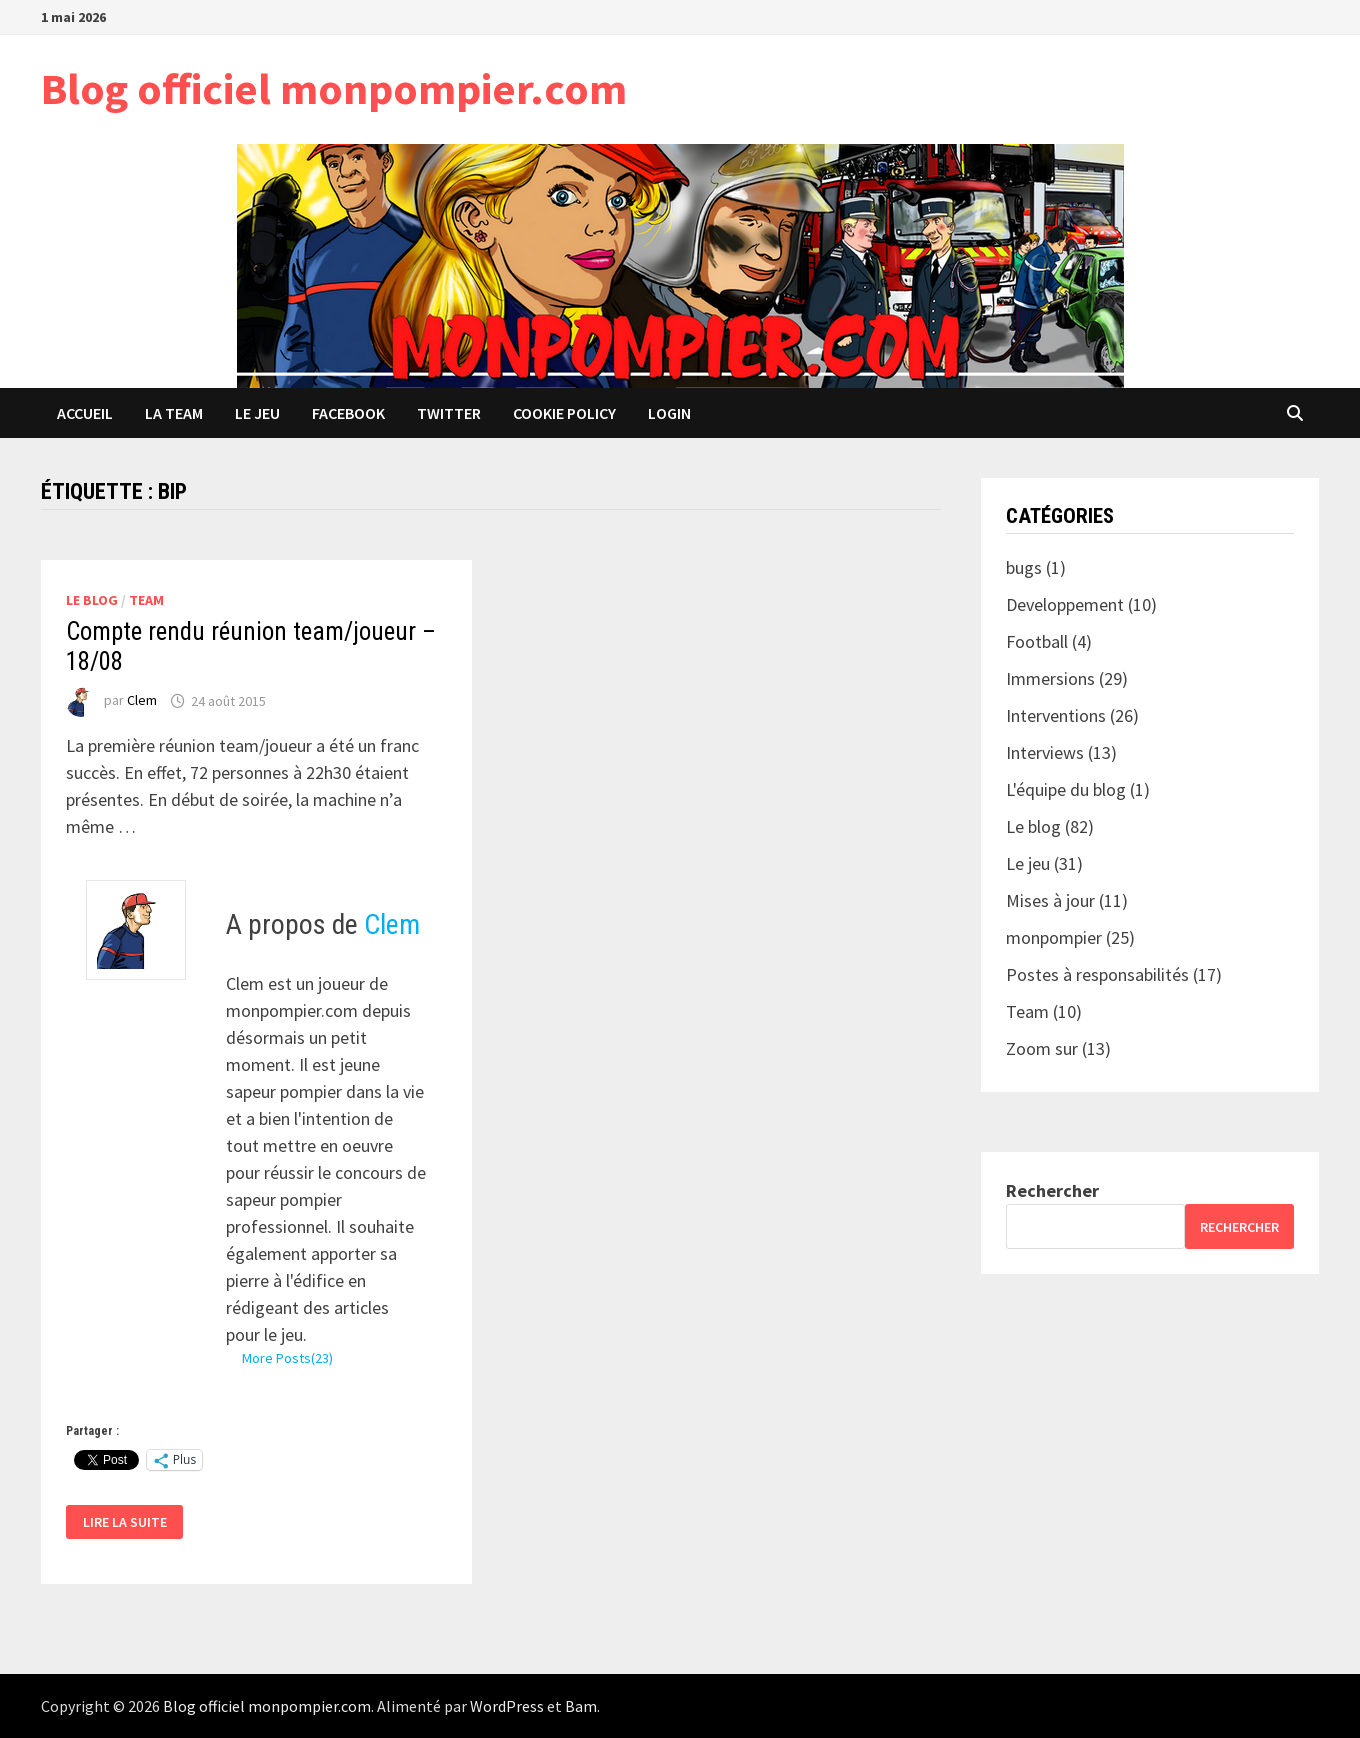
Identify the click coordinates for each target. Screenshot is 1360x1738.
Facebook (348, 413)
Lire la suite (126, 1522)
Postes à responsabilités (1097, 974)
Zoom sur (1042, 1048)
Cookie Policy (564, 413)
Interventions (1056, 715)
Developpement (1065, 604)
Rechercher (1052, 1190)
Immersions (1050, 678)
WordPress (507, 1706)
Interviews (1045, 752)
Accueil (85, 413)
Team (146, 600)
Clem (142, 701)
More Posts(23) (287, 1358)
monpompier (1054, 937)
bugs (1024, 567)
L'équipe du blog (1066, 789)
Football (1037, 641)
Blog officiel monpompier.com (334, 88)
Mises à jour (1050, 900)
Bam (581, 1706)
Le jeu (257, 413)
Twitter (449, 413)
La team (174, 413)
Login (669, 413)
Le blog (92, 600)
